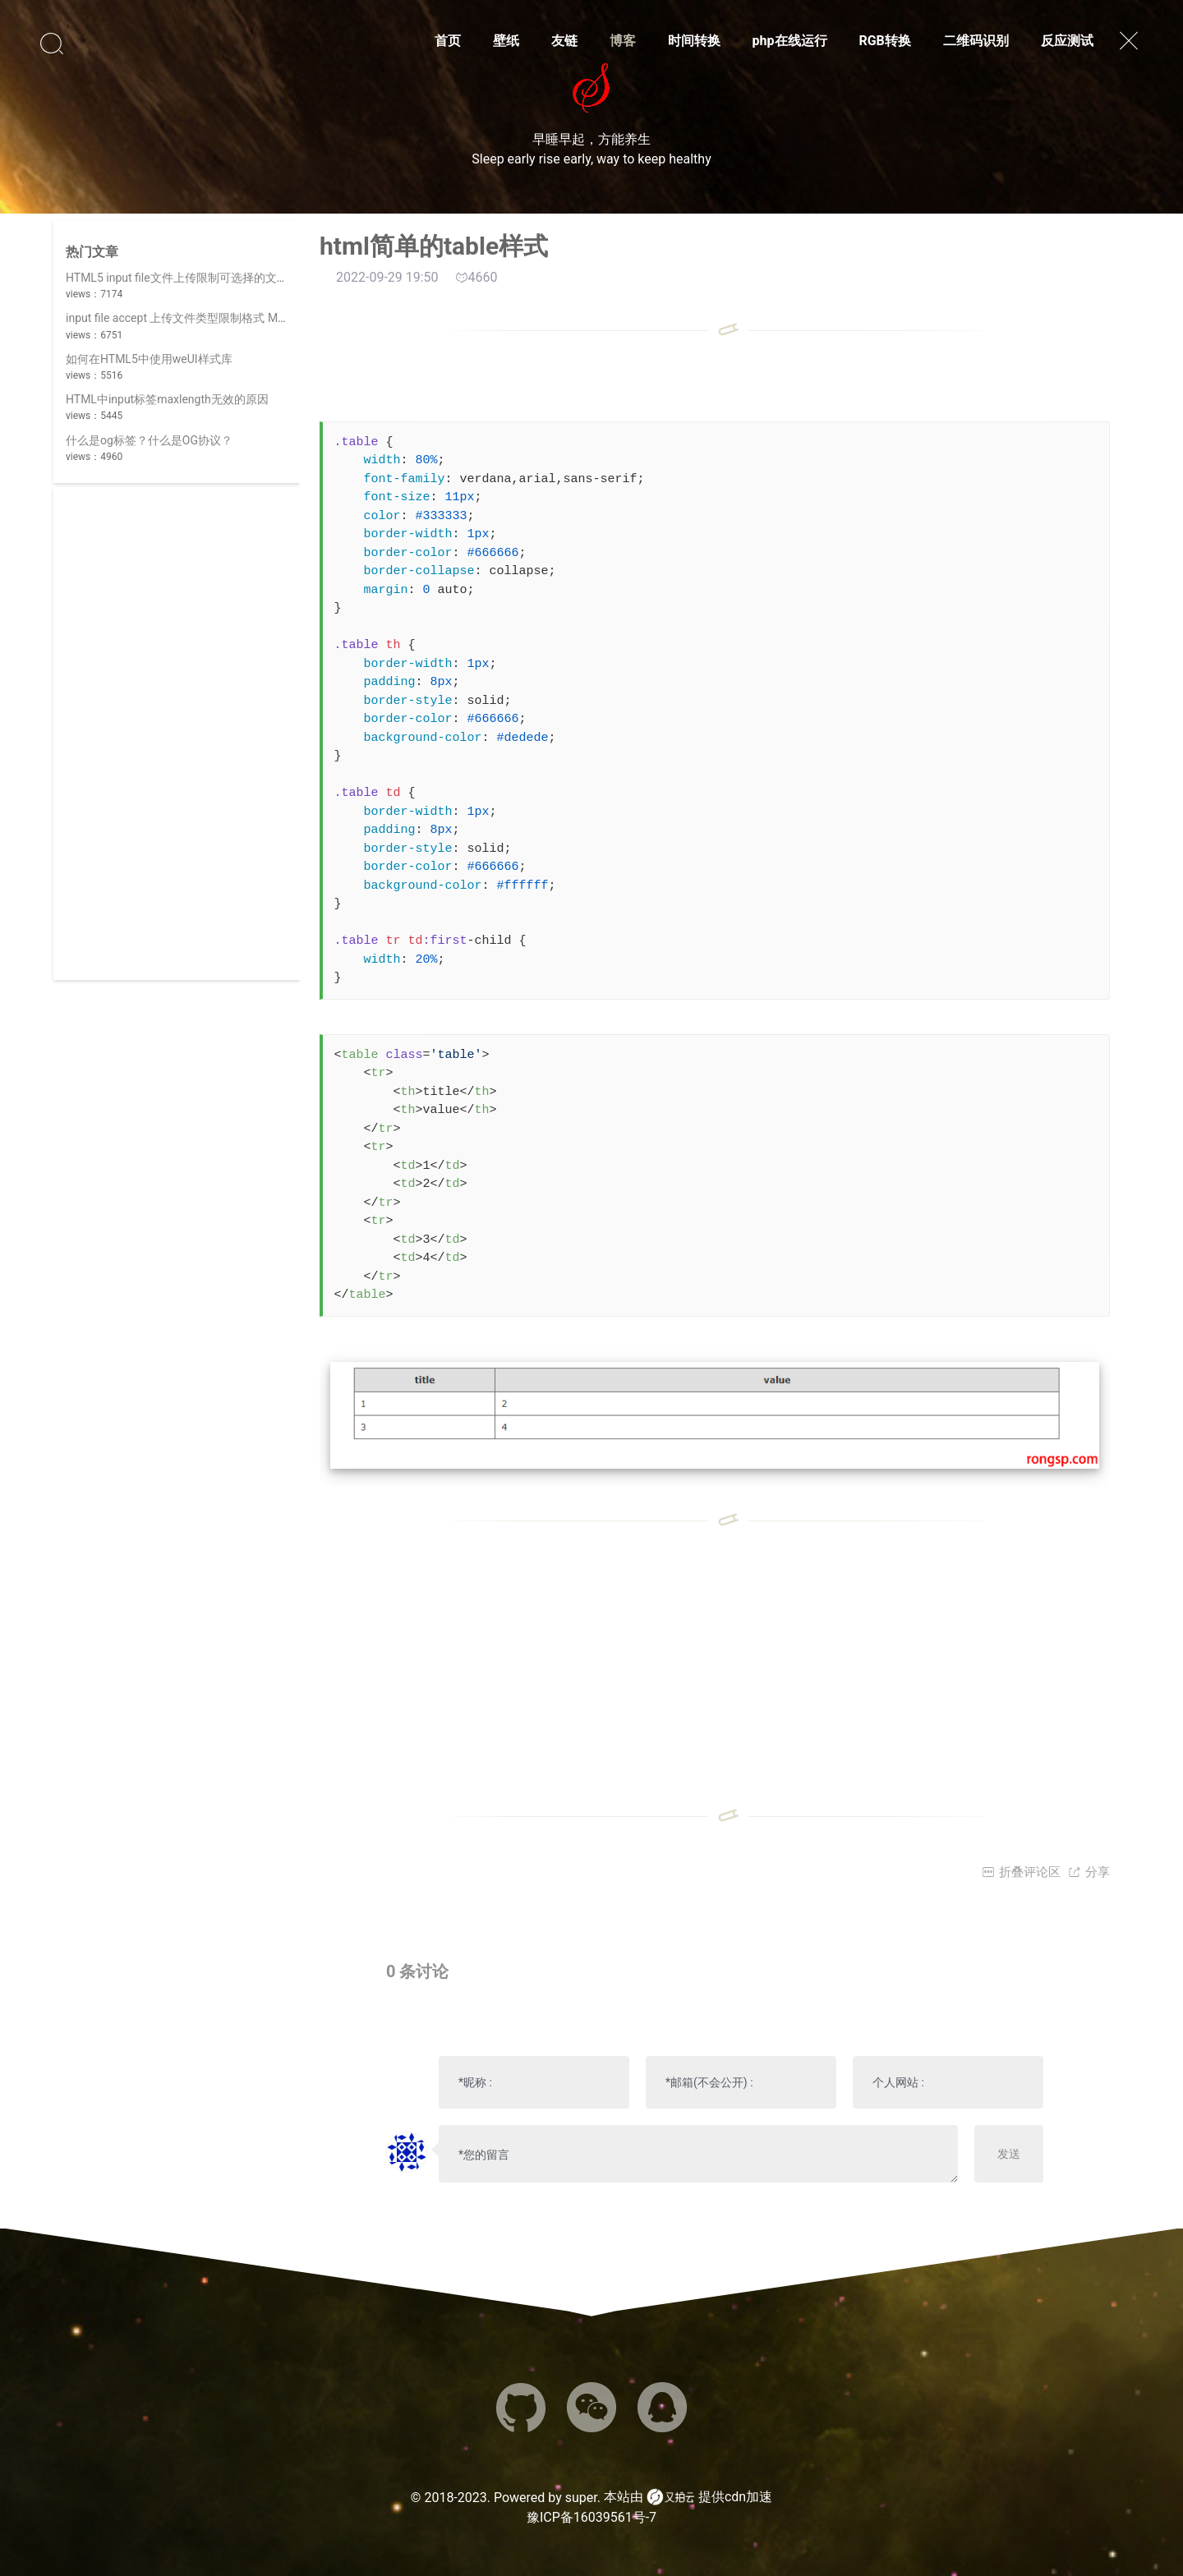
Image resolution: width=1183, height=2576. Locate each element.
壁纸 (506, 40)
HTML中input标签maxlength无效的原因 (167, 399)
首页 (448, 40)
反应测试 (1067, 40)
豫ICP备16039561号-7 (591, 2517)
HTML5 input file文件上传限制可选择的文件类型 (188, 277)
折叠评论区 (1021, 1872)
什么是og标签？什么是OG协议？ (149, 440)
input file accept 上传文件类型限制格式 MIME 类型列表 (206, 317)
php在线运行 (790, 40)
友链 (564, 40)
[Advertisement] (176, 733)
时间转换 (694, 40)
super (581, 2497)
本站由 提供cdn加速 (688, 2497)
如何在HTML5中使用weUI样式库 (149, 359)
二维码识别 (976, 40)
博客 (623, 40)
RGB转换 (884, 40)
